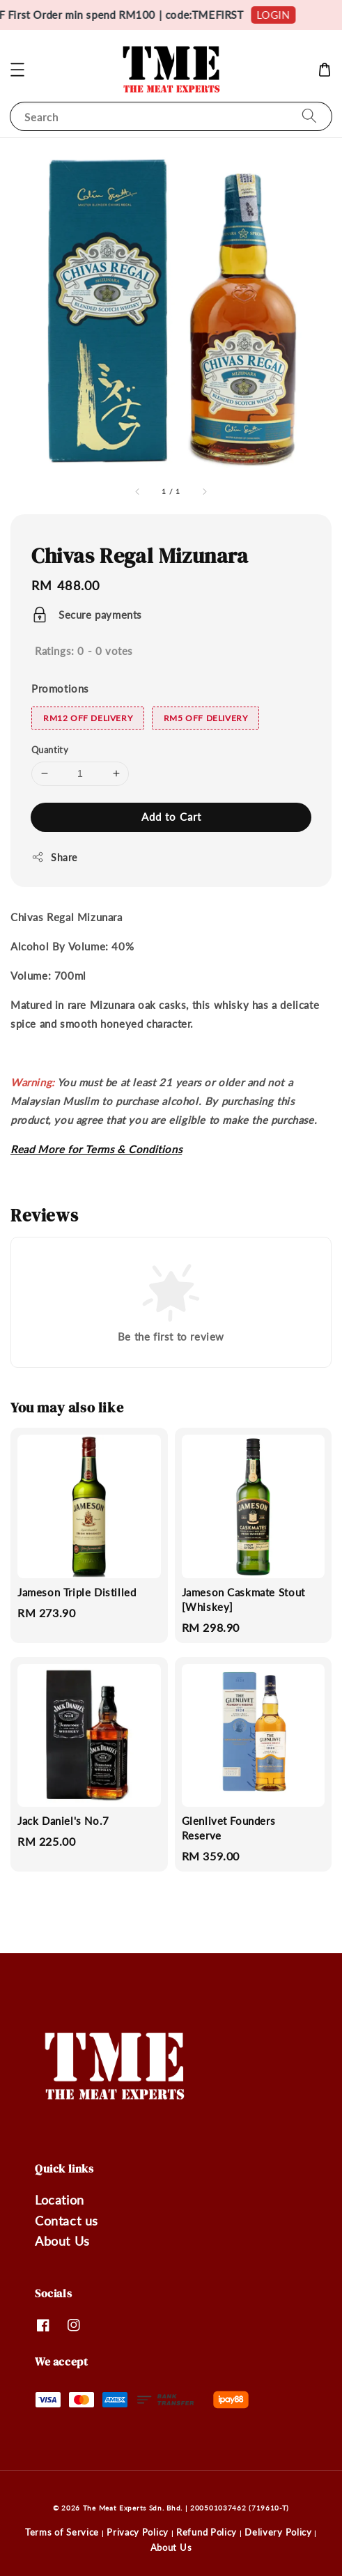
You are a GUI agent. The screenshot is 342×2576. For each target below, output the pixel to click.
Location (59, 2199)
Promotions (60, 688)
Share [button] (54, 857)
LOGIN (284, 14)
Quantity (49, 749)
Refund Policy (206, 2532)
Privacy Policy (138, 2532)
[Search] (309, 116)
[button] (17, 69)
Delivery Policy (278, 2532)
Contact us (66, 2220)
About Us (62, 2241)
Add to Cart (171, 816)
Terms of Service (62, 2532)
